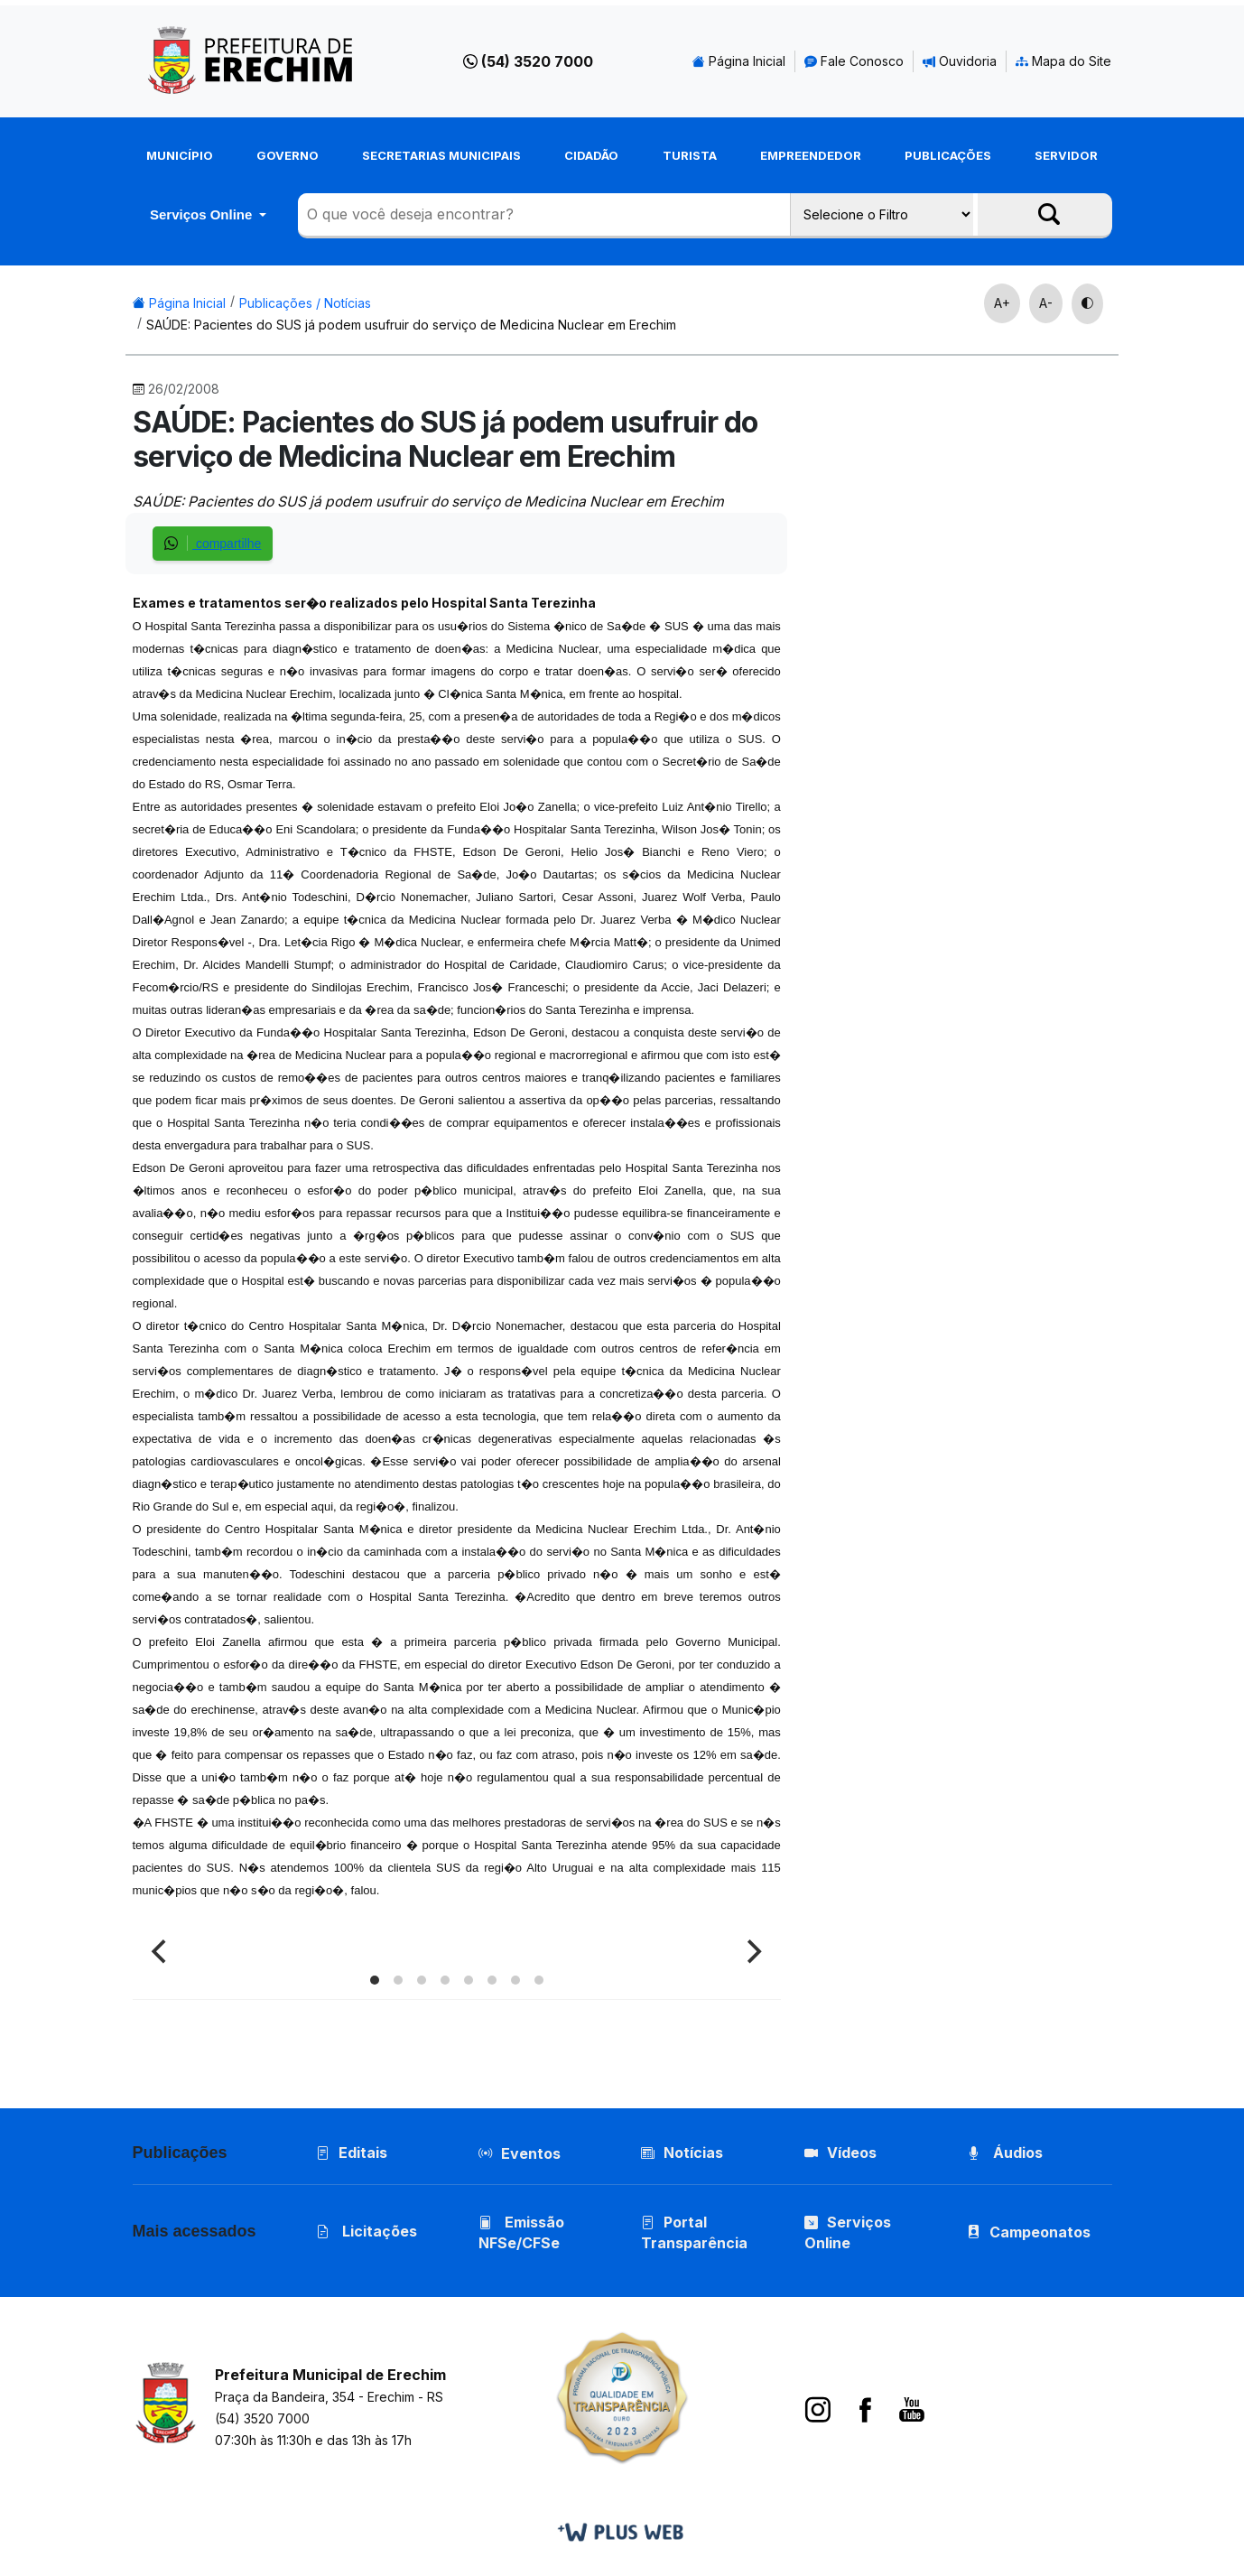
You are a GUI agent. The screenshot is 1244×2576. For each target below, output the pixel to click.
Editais (351, 2153)
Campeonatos (1040, 2232)
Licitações (366, 2231)
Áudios (1005, 2153)
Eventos (531, 2153)
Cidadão (591, 155)
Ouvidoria (960, 61)
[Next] (752, 1952)
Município (179, 155)
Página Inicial (738, 61)
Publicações (948, 155)
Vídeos (840, 2153)
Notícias (682, 2153)
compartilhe (212, 543)
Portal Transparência (694, 2232)
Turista (690, 155)
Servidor (1066, 155)
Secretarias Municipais (441, 155)
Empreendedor (810, 155)
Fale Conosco (854, 61)
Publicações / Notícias (305, 303)
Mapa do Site (1063, 61)
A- (1046, 303)
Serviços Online (203, 214)
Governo (287, 155)
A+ (1002, 303)
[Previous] (161, 1952)
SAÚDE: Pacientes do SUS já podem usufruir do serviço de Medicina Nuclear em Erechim (411, 324)
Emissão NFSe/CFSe (521, 2232)
